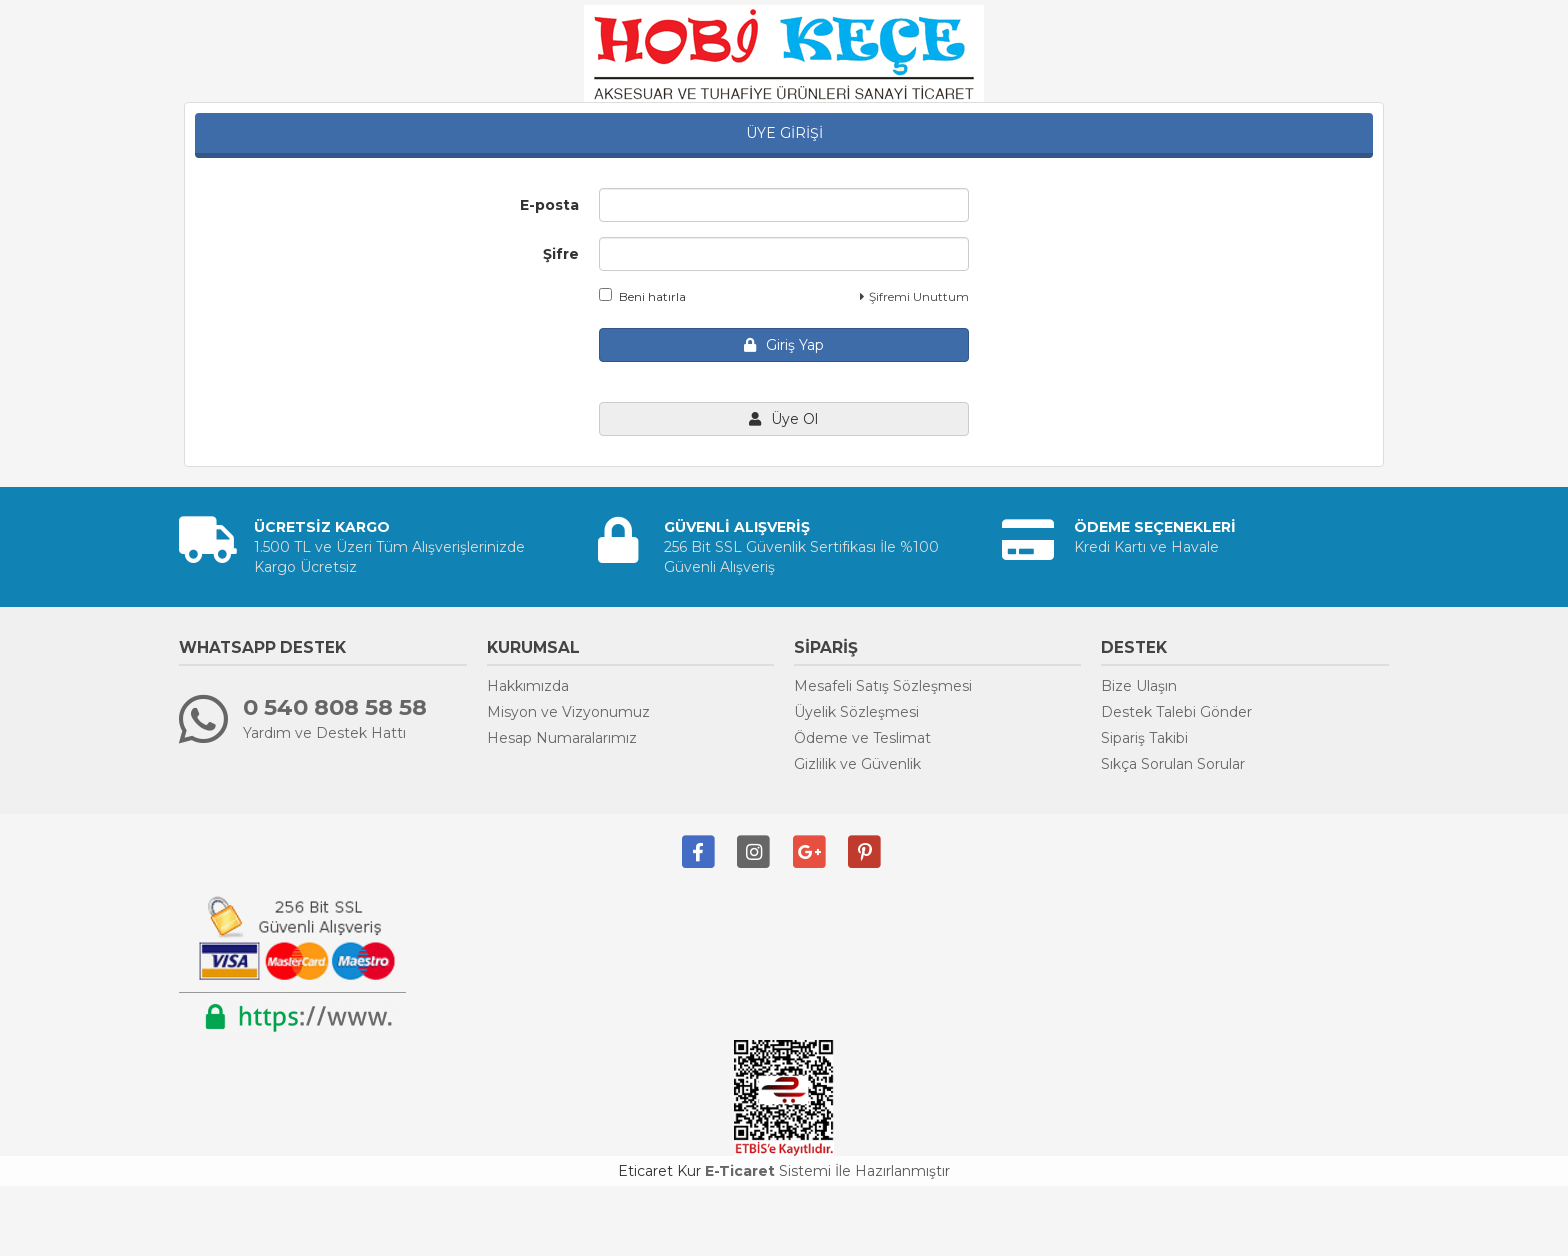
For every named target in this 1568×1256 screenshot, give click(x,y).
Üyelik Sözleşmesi (856, 712)
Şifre (561, 254)
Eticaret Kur (659, 1171)
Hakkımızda (528, 686)
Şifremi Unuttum (914, 296)
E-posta (549, 205)
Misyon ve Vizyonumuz (568, 712)
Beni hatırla (642, 296)
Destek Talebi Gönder (1176, 712)
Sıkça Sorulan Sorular (1173, 764)
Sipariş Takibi (1144, 738)
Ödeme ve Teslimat (862, 738)
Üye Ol (783, 419)
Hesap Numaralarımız (562, 738)
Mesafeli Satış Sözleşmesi (883, 686)
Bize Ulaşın (1139, 686)
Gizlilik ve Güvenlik (857, 764)
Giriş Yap (784, 345)
